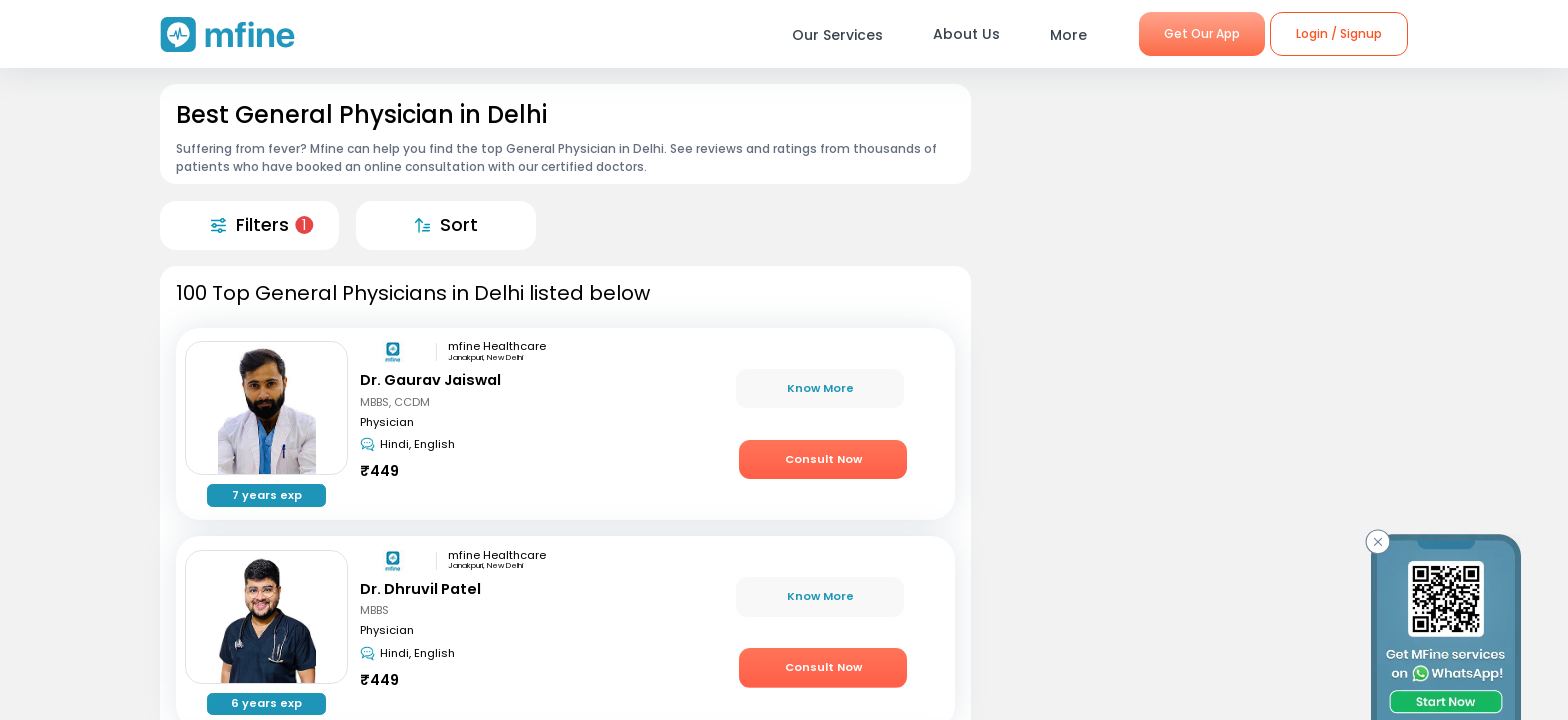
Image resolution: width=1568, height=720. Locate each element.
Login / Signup (1339, 33)
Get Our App (1202, 33)
